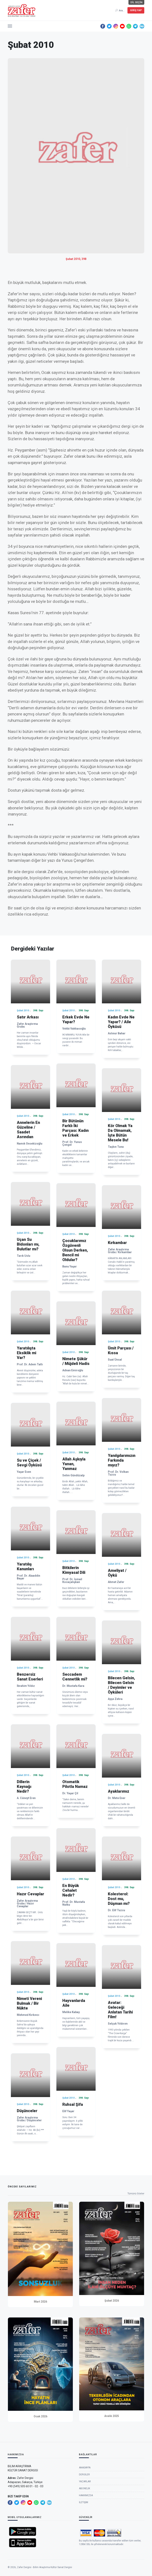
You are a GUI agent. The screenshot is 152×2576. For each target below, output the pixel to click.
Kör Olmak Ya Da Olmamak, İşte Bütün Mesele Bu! (120, 1132)
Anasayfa (84, 2473)
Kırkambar (117, 1242)
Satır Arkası (28, 1017)
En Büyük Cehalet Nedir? (70, 1890)
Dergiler (84, 2480)
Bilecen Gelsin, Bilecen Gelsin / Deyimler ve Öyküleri (121, 1685)
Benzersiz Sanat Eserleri (30, 1676)
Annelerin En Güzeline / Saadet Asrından (28, 1129)
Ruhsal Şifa (72, 2104)
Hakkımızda (86, 2501)
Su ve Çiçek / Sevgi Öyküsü (29, 1462)
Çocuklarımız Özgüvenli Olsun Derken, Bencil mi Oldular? (75, 1250)
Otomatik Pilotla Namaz (75, 1784)
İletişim (83, 2508)
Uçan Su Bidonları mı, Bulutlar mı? (28, 1244)
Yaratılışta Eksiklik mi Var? (26, 1353)
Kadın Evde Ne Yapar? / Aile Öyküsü (121, 1022)
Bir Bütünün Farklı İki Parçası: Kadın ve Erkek (75, 1128)
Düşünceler (27, 2110)
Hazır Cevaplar (30, 1894)
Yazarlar (85, 2487)
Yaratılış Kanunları (25, 1566)
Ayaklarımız (118, 1791)
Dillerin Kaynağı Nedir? (24, 1786)
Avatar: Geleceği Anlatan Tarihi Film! (120, 2009)
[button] (10, 25)
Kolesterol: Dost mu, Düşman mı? (119, 1899)
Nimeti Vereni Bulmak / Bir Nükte (29, 2003)
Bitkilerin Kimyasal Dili (73, 1570)
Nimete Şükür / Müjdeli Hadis (75, 1361)
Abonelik (84, 2494)
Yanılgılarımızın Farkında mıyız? (121, 1460)
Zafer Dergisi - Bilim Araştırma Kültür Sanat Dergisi (44, 2568)
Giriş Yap (136, 10)
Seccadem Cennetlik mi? (74, 1676)
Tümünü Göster (135, 2194)
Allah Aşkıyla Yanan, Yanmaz (74, 1464)
